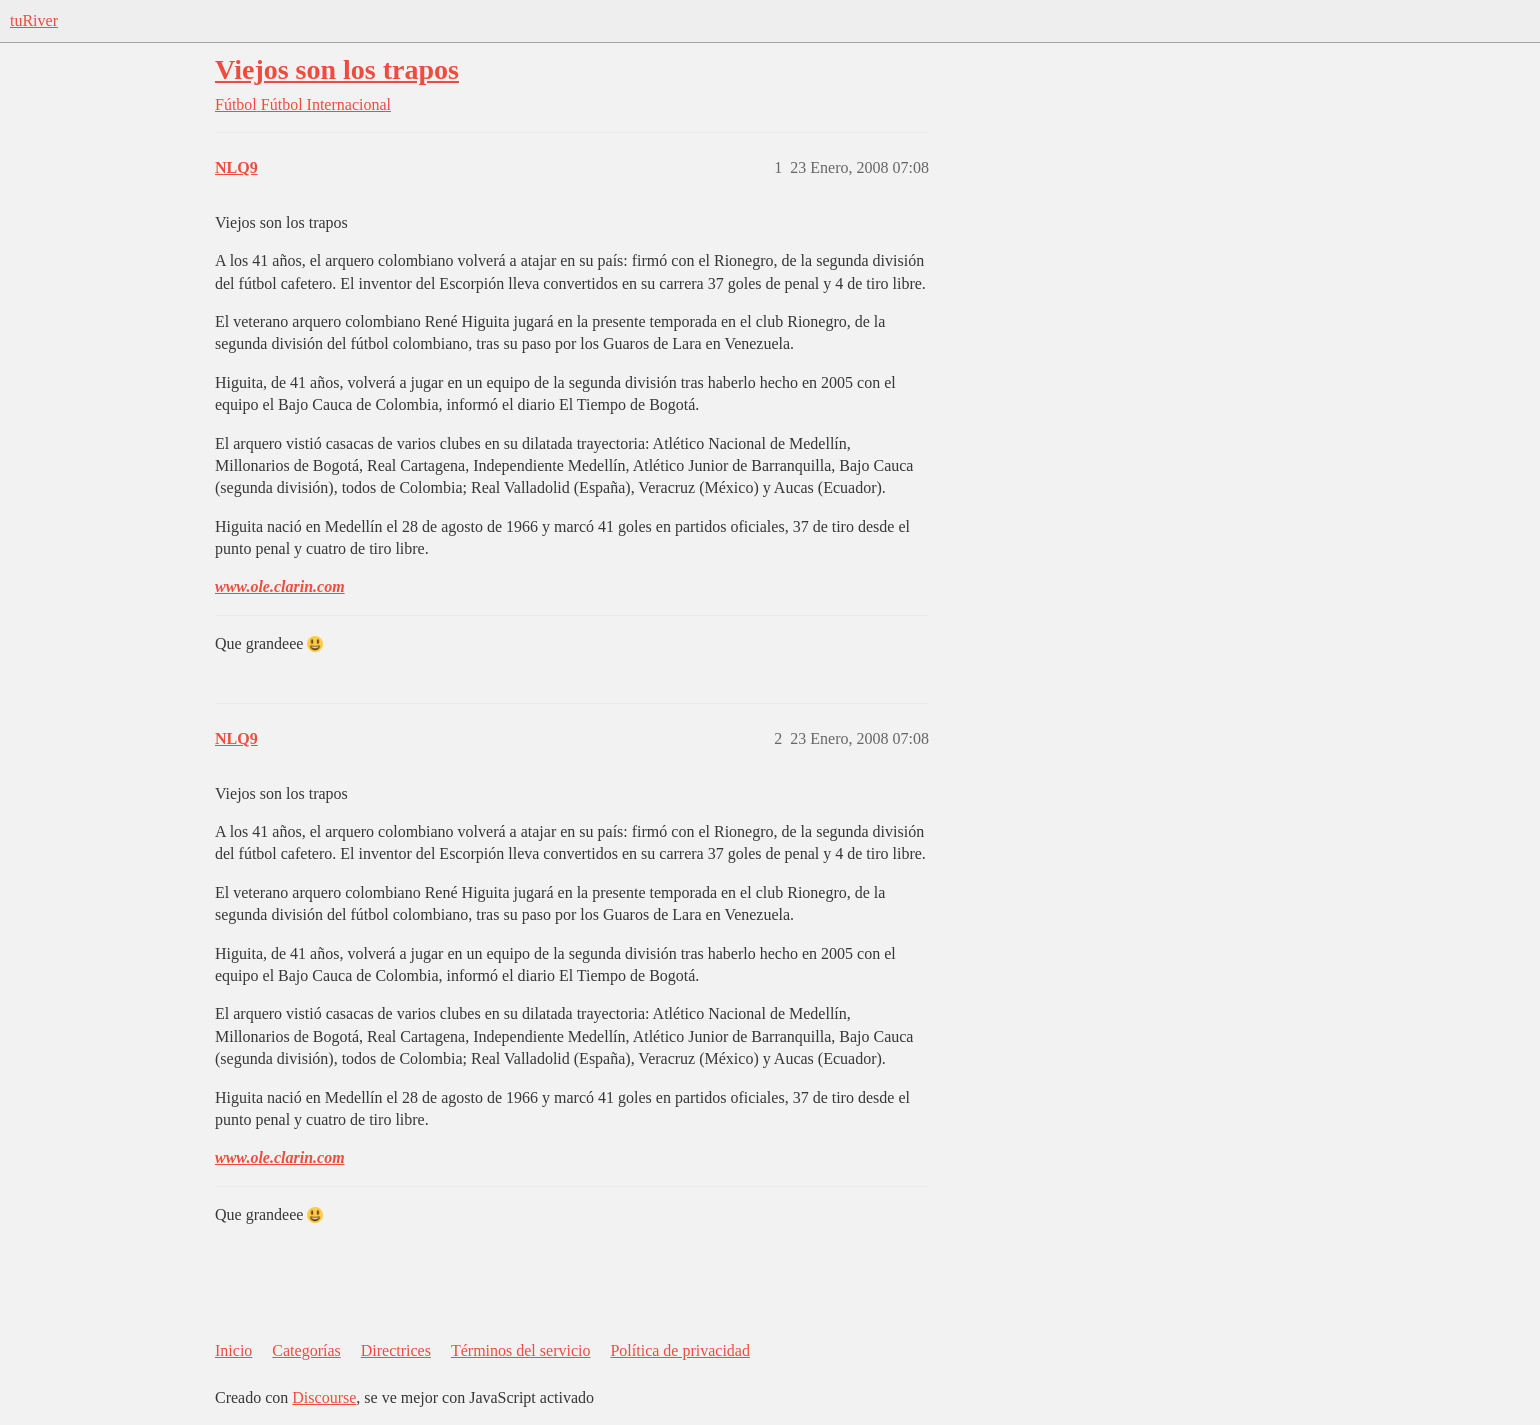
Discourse (324, 1397)
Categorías (306, 1350)
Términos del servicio (521, 1350)
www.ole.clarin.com (280, 586)
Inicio (233, 1350)
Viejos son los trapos (337, 69)
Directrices (396, 1350)
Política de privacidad (680, 1350)
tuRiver (34, 20)
